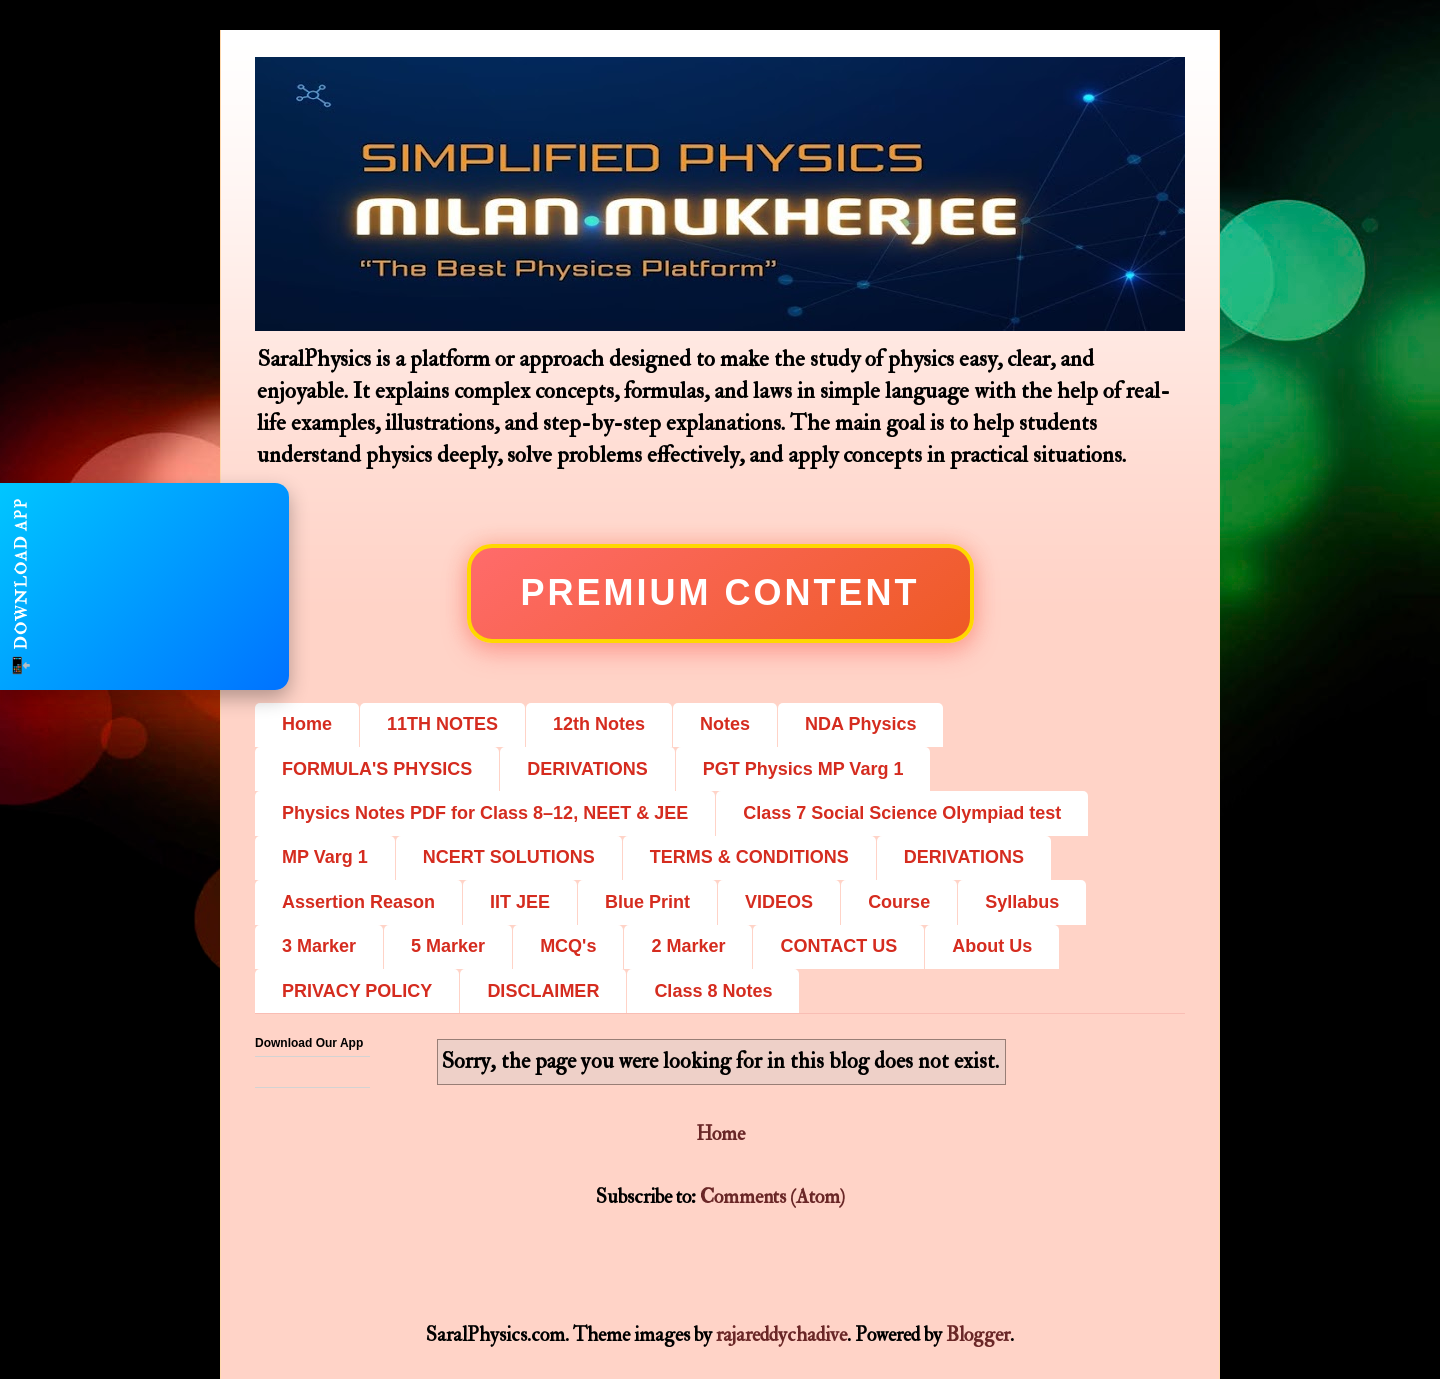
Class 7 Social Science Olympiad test (902, 813)
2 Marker (688, 946)
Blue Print (647, 902)
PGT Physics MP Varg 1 (803, 769)
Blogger (978, 1334)
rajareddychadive (781, 1334)
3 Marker (319, 946)
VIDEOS (779, 902)
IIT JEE (520, 902)
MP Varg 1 (325, 857)
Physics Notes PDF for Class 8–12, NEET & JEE (485, 813)
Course (899, 902)
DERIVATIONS (587, 769)
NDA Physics (860, 724)
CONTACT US (838, 946)
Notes (725, 724)
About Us (992, 946)
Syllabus (1022, 902)
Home (307, 724)
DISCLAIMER (543, 991)
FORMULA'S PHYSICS (377, 769)
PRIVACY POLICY (357, 991)
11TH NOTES (442, 724)
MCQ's (568, 946)
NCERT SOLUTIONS (509, 857)
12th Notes (599, 724)
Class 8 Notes (713, 991)
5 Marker (448, 946)
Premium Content (720, 592)
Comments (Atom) (772, 1196)
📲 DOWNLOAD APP (21, 586)
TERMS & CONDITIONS (749, 857)
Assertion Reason (358, 902)
